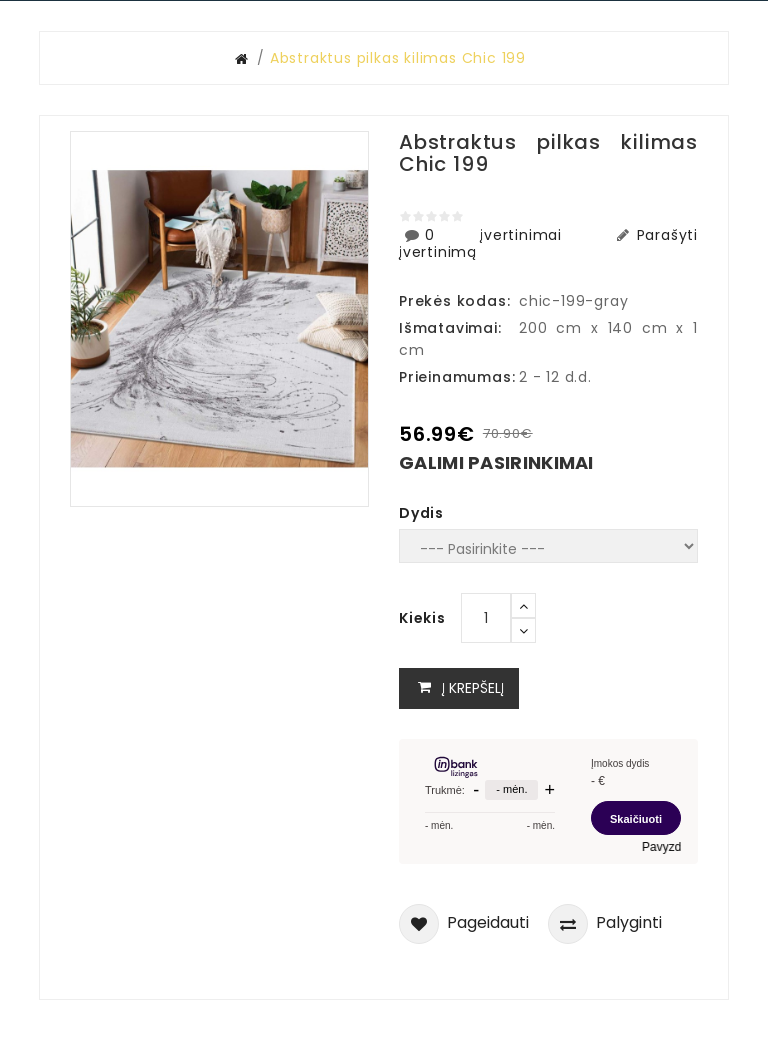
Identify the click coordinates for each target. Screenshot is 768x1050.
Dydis (421, 513)
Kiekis (422, 618)
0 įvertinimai (505, 235)
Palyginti (605, 924)
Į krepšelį (459, 688)
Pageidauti (464, 924)
